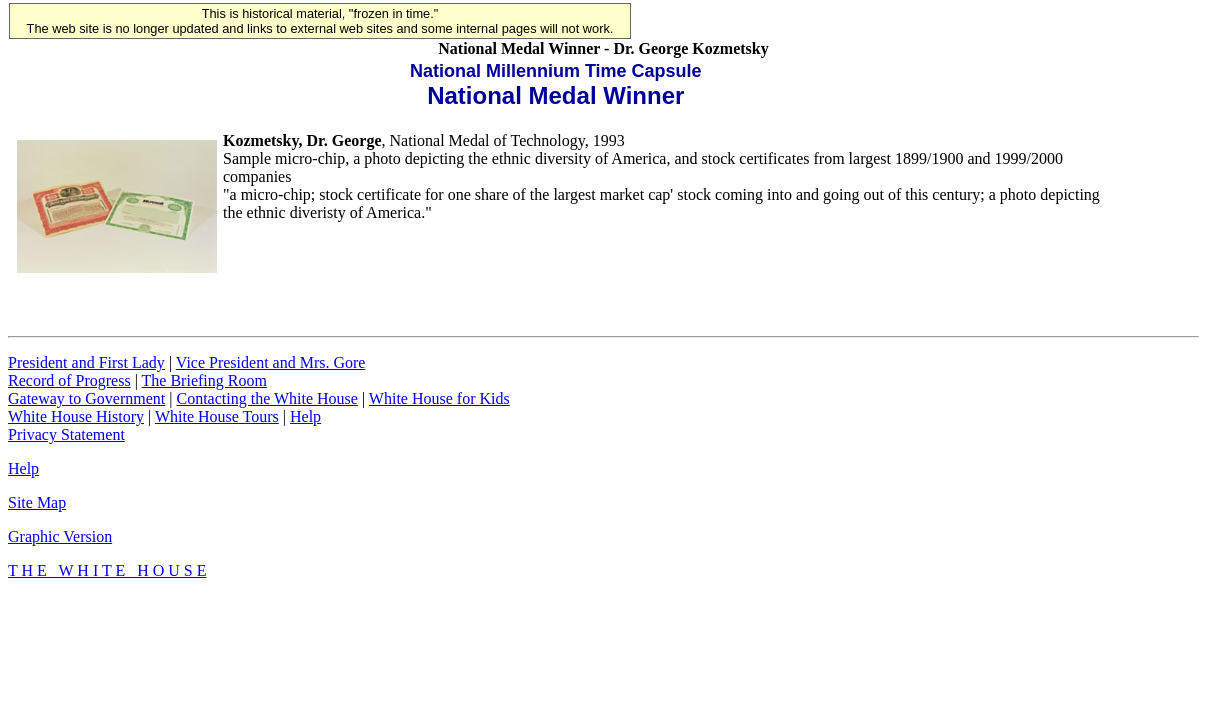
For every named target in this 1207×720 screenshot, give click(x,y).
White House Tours (217, 416)
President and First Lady (86, 362)
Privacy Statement (66, 434)
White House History (76, 416)
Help (305, 416)
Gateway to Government (86, 398)
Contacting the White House (266, 398)
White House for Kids (439, 398)
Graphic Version (60, 536)
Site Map (37, 502)
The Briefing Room (204, 380)
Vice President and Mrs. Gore (271, 362)
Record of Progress (69, 380)
